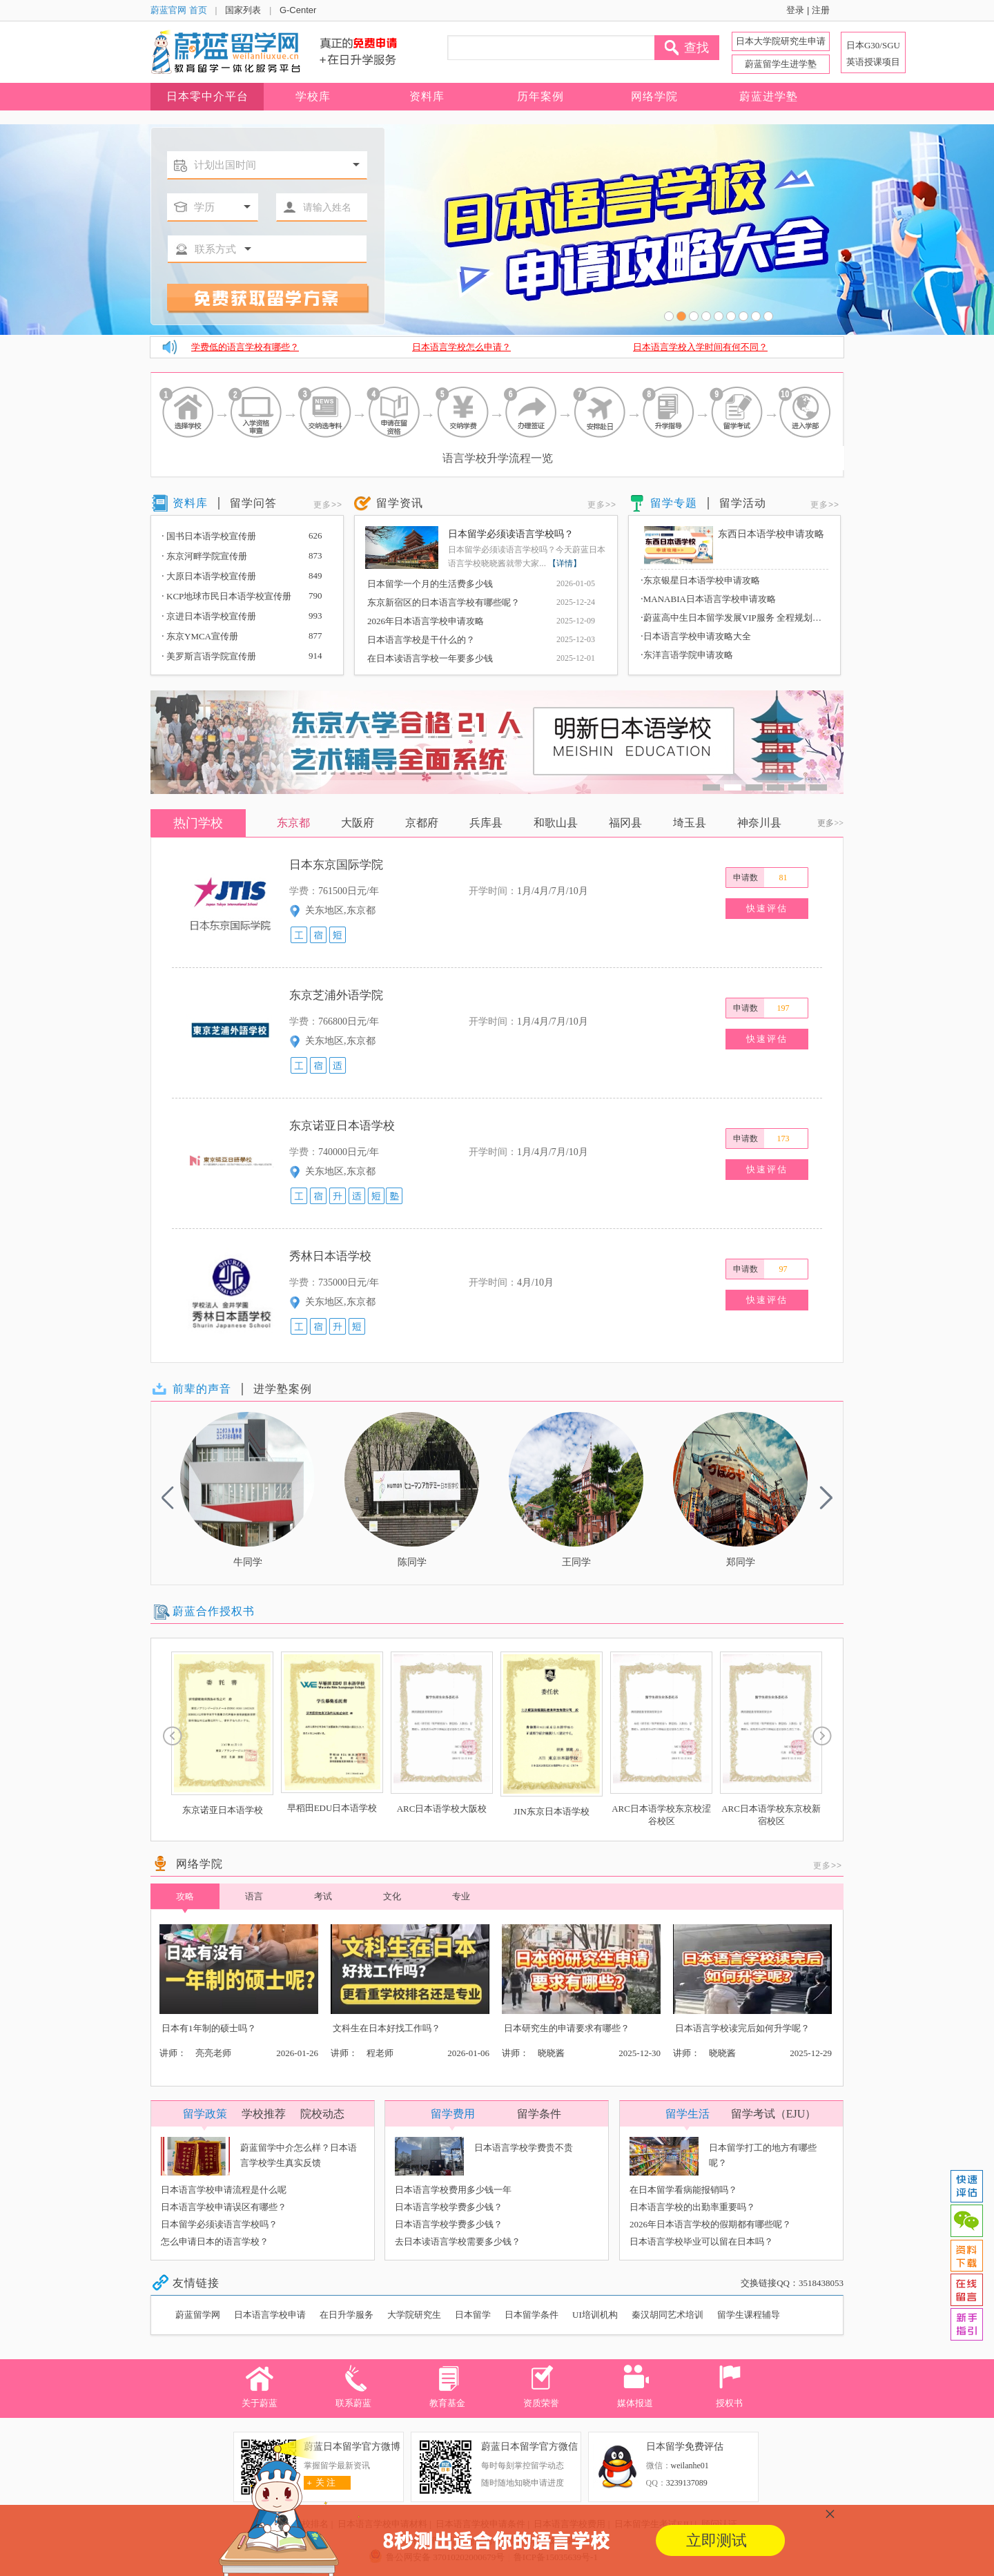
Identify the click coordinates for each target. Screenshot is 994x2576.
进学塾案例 (282, 1389)
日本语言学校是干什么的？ (421, 640)
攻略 (185, 1900)
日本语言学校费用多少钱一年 (453, 2190)
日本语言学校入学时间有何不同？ (700, 347)
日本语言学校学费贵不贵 (523, 2147)
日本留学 (473, 2314)
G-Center (298, 10)
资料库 (190, 503)
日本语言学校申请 (270, 2314)
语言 (254, 1896)
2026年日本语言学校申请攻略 (425, 621)
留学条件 (539, 2114)
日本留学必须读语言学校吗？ (511, 534)
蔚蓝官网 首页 (178, 10)
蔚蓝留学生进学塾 (781, 64)
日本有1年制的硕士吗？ (209, 2028)
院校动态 (322, 2114)
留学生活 (687, 2114)
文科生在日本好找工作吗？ (386, 2028)
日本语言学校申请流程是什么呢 (223, 2190)
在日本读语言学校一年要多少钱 (430, 658)
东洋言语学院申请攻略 (687, 654)
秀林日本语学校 (330, 1256)
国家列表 (243, 10)
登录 (795, 10)
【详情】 (564, 563)
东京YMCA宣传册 (200, 635)
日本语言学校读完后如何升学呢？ (742, 2028)
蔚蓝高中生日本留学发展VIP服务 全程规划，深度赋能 (734, 617)
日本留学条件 (531, 2314)
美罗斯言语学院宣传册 (209, 655)
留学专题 (673, 503)
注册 (821, 10)
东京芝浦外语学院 (336, 995)
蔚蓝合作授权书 (214, 1611)
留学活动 (742, 503)
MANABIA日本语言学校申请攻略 (708, 598)
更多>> (327, 505)
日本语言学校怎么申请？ (461, 347)
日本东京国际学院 (336, 864)
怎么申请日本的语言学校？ (215, 2241)
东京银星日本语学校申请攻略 (700, 579)
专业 (461, 1896)
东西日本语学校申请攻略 (771, 534)
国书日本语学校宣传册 (209, 535)
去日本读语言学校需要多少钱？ (457, 2241)
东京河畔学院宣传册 (204, 555)
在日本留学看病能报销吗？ (683, 2190)
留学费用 (453, 2114)
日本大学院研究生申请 (781, 41)
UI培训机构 (595, 2314)
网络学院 (199, 1864)
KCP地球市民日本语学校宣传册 (226, 595)
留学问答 (253, 503)
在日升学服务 (346, 2314)
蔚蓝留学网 (197, 2314)
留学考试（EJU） (774, 2114)
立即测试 (716, 2540)
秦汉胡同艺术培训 (667, 2314)
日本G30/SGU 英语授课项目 (873, 53)
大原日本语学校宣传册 (209, 575)
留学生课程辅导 (748, 2314)
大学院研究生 (414, 2314)
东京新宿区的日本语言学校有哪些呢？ (443, 602)
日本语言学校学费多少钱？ (449, 2207)
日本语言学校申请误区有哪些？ (223, 2207)
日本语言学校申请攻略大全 (696, 635)
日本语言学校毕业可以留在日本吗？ (701, 2241)
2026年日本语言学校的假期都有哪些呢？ (710, 2224)
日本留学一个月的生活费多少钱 (430, 584)
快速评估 (767, 908)
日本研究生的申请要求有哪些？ (567, 2028)
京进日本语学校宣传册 (209, 615)
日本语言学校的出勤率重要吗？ (692, 2207)
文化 (392, 1896)
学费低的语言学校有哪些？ (245, 347)
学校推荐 (264, 2114)
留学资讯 (399, 503)
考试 (323, 1896)
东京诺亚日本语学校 (342, 1125)
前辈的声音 (202, 1389)
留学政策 (205, 2114)
